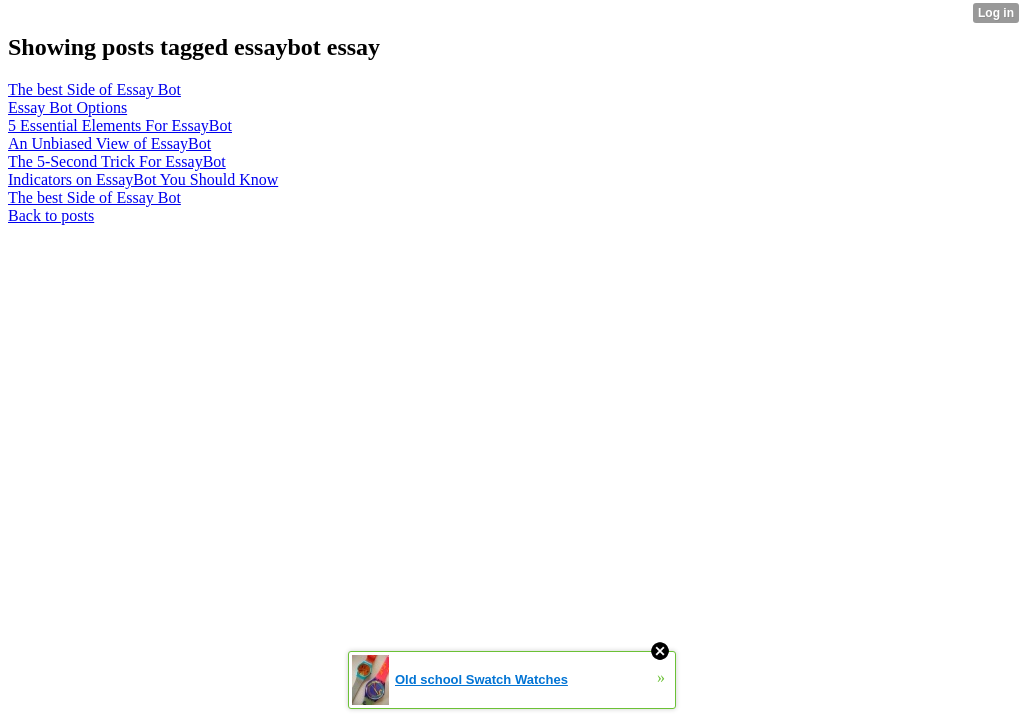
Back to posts (51, 215)
